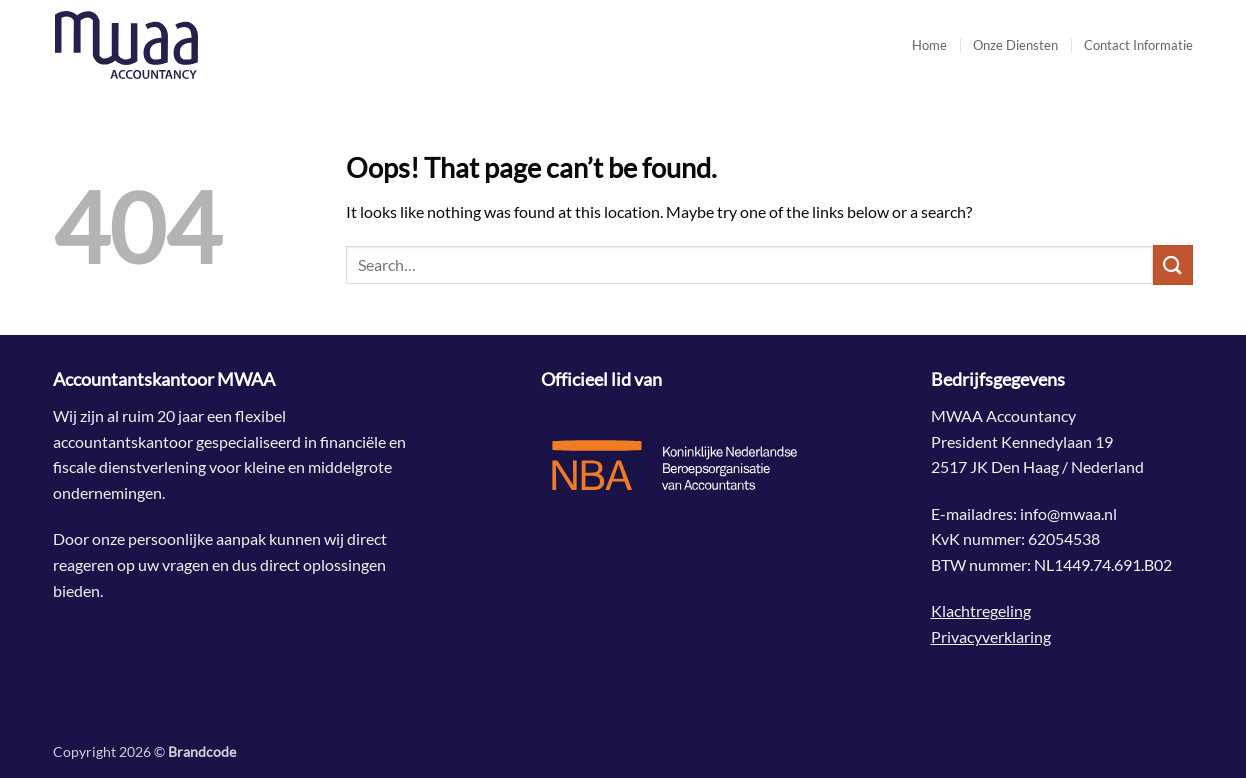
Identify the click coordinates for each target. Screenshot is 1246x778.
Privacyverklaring (991, 636)
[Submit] (1173, 264)
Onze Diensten (1015, 45)
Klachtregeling (981, 610)
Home (929, 45)
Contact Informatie (1138, 45)
